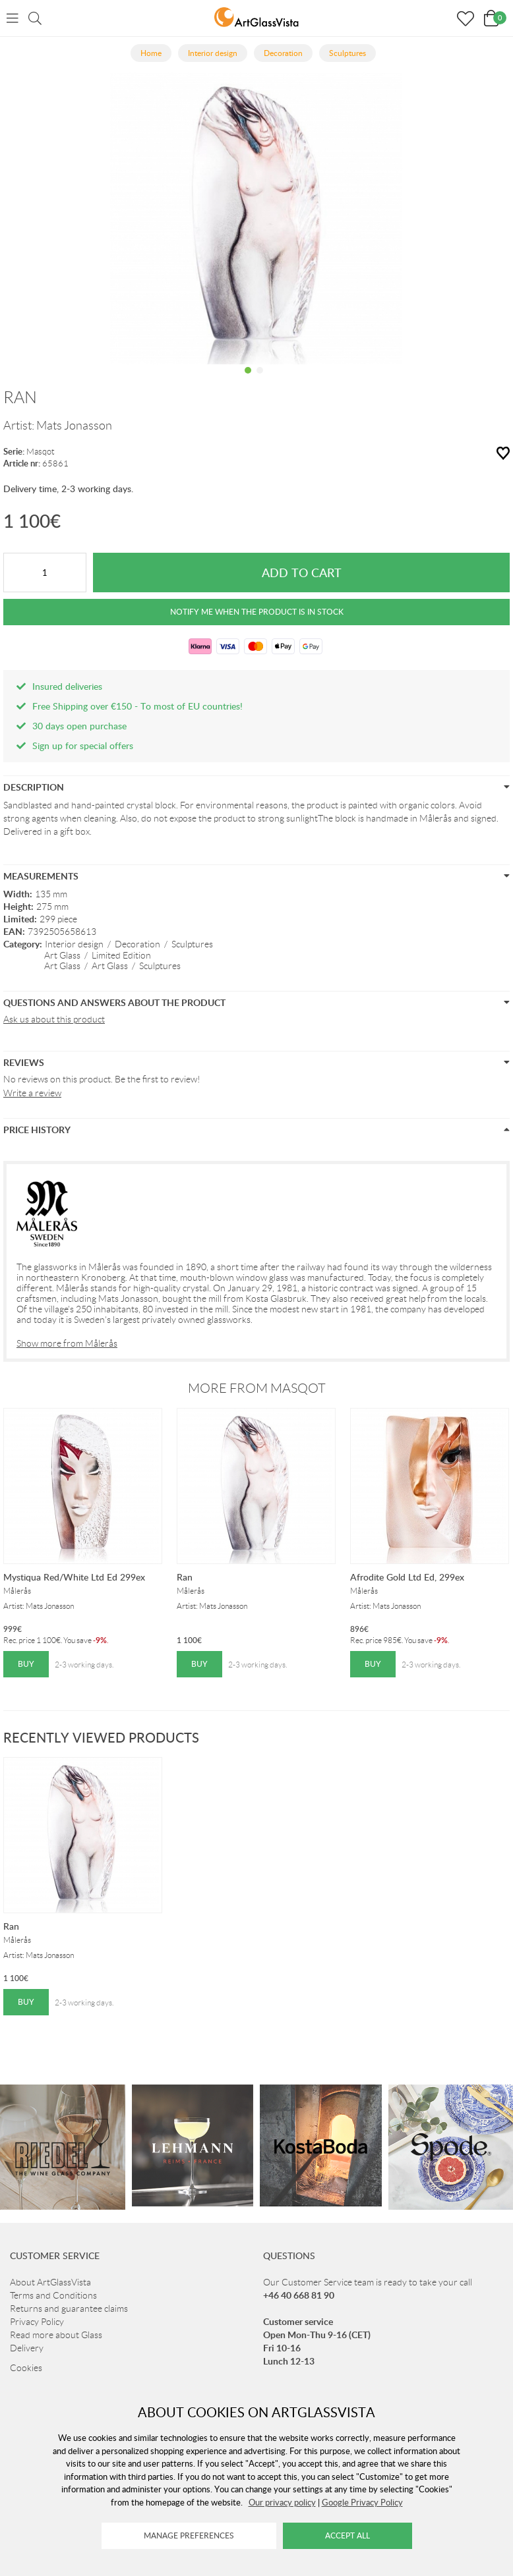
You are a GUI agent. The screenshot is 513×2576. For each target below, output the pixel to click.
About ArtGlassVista (50, 2282)
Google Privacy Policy (362, 2502)
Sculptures (192, 944)
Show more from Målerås (66, 1343)
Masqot (40, 452)
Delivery (27, 2348)
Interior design (74, 944)
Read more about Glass (56, 2335)
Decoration (137, 944)
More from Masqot (257, 1388)
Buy (26, 1663)
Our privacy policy (282, 2502)
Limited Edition (121, 955)
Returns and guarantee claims (69, 2308)
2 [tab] (259, 380)
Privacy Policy (37, 2321)
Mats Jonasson (74, 425)
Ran (185, 1577)
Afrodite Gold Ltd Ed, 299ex (407, 1577)
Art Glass (62, 955)
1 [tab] (248, 380)
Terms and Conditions (53, 2295)
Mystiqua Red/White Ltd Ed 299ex (74, 1577)
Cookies (26, 2368)
